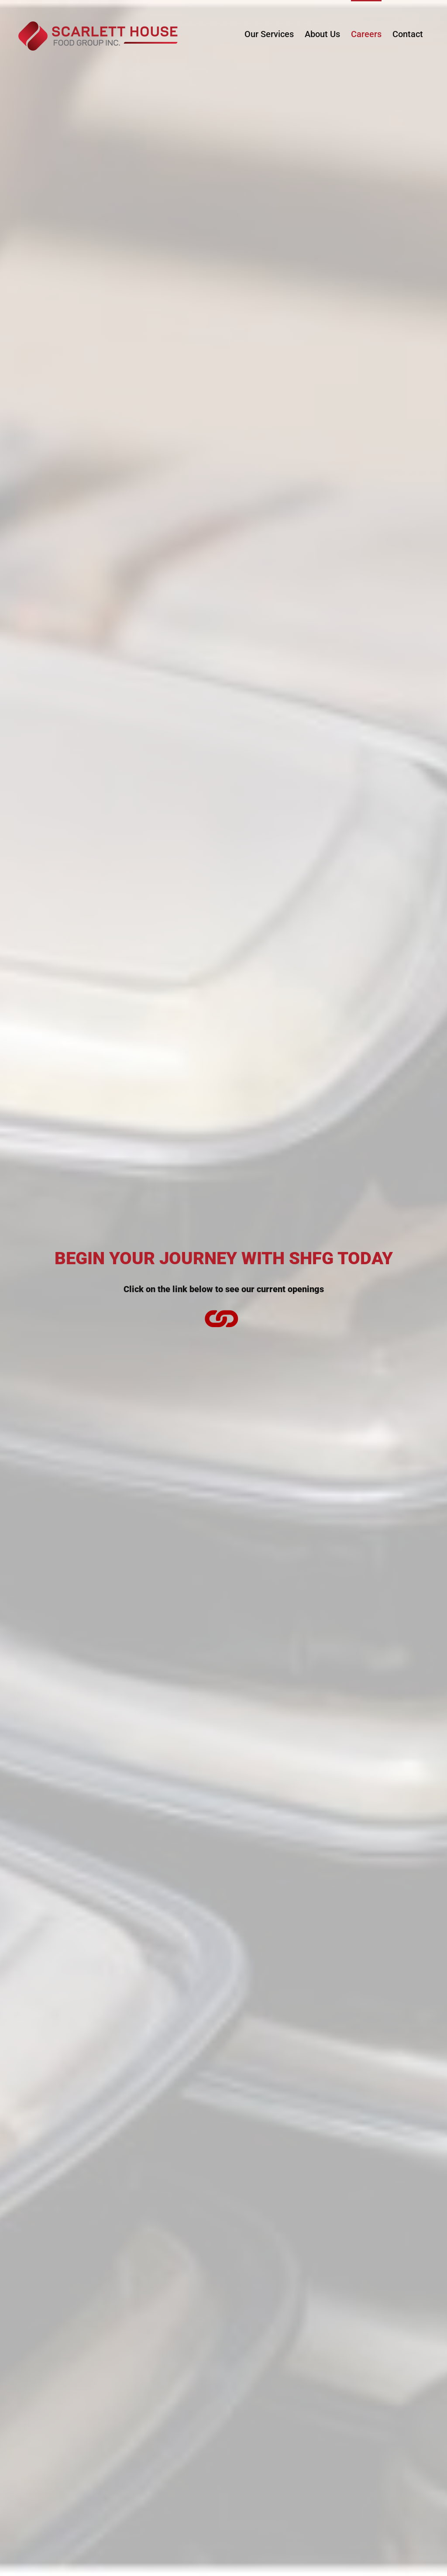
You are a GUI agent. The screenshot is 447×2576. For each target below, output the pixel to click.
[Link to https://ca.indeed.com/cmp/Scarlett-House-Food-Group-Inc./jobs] (221, 1318)
